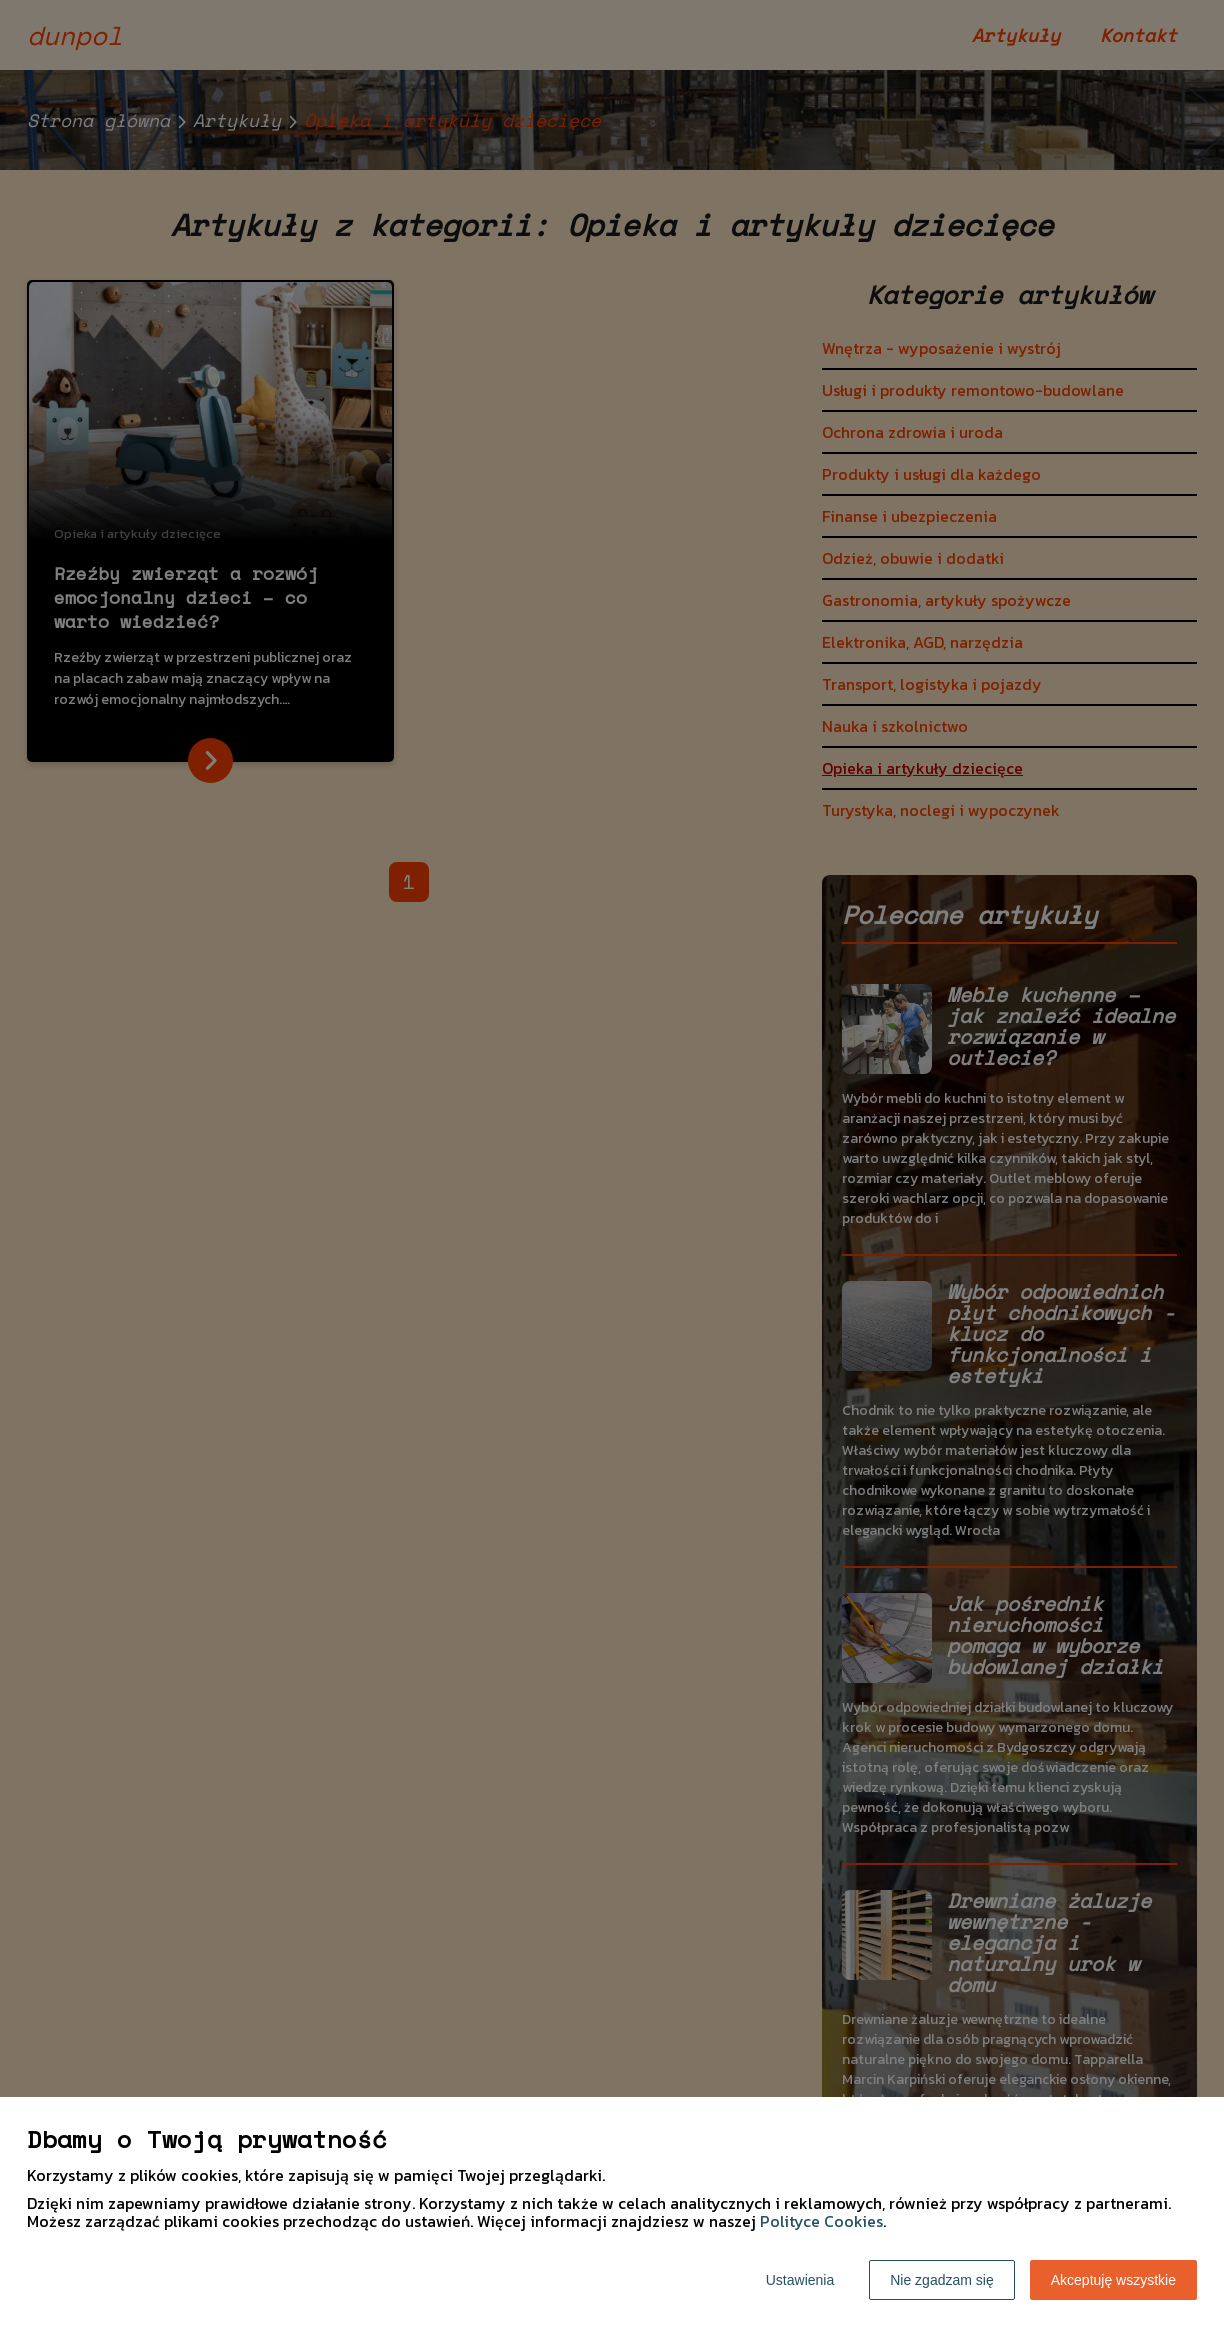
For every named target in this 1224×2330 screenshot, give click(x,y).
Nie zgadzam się (942, 2280)
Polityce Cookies (821, 2221)
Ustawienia (800, 2280)
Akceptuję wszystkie (1113, 2280)
